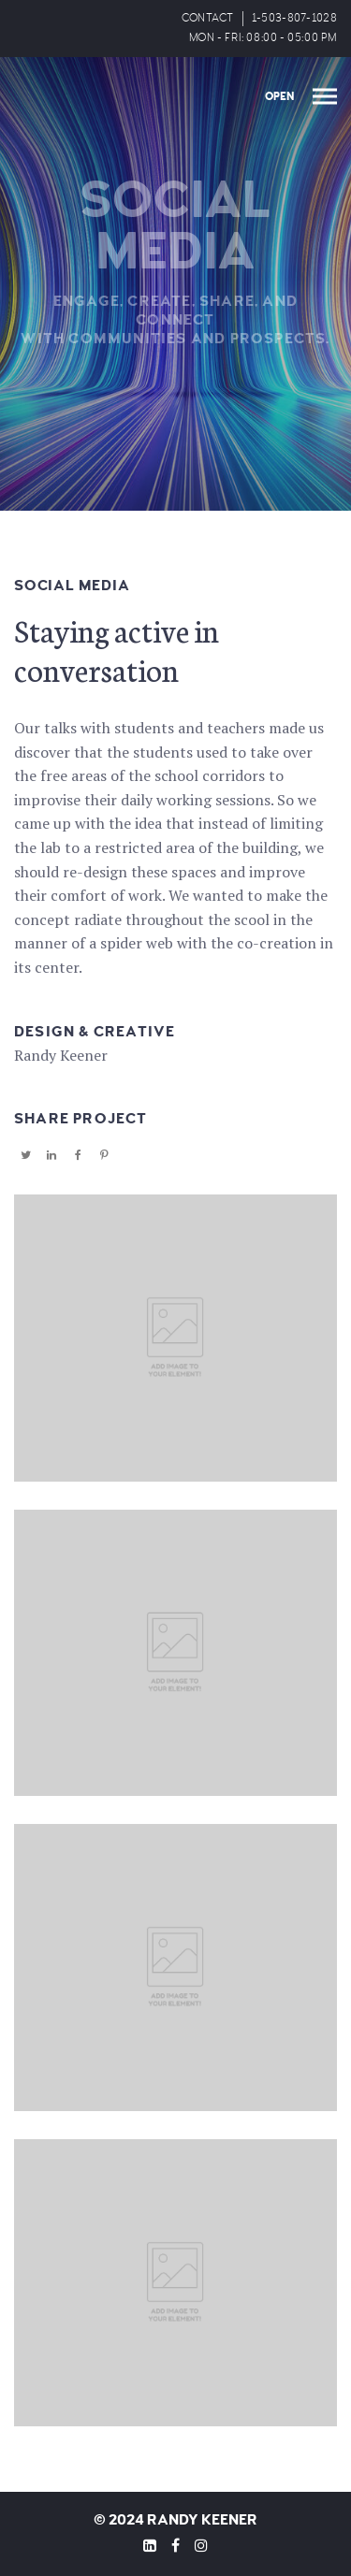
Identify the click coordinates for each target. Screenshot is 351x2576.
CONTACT (208, 18)
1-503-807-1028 (294, 18)
